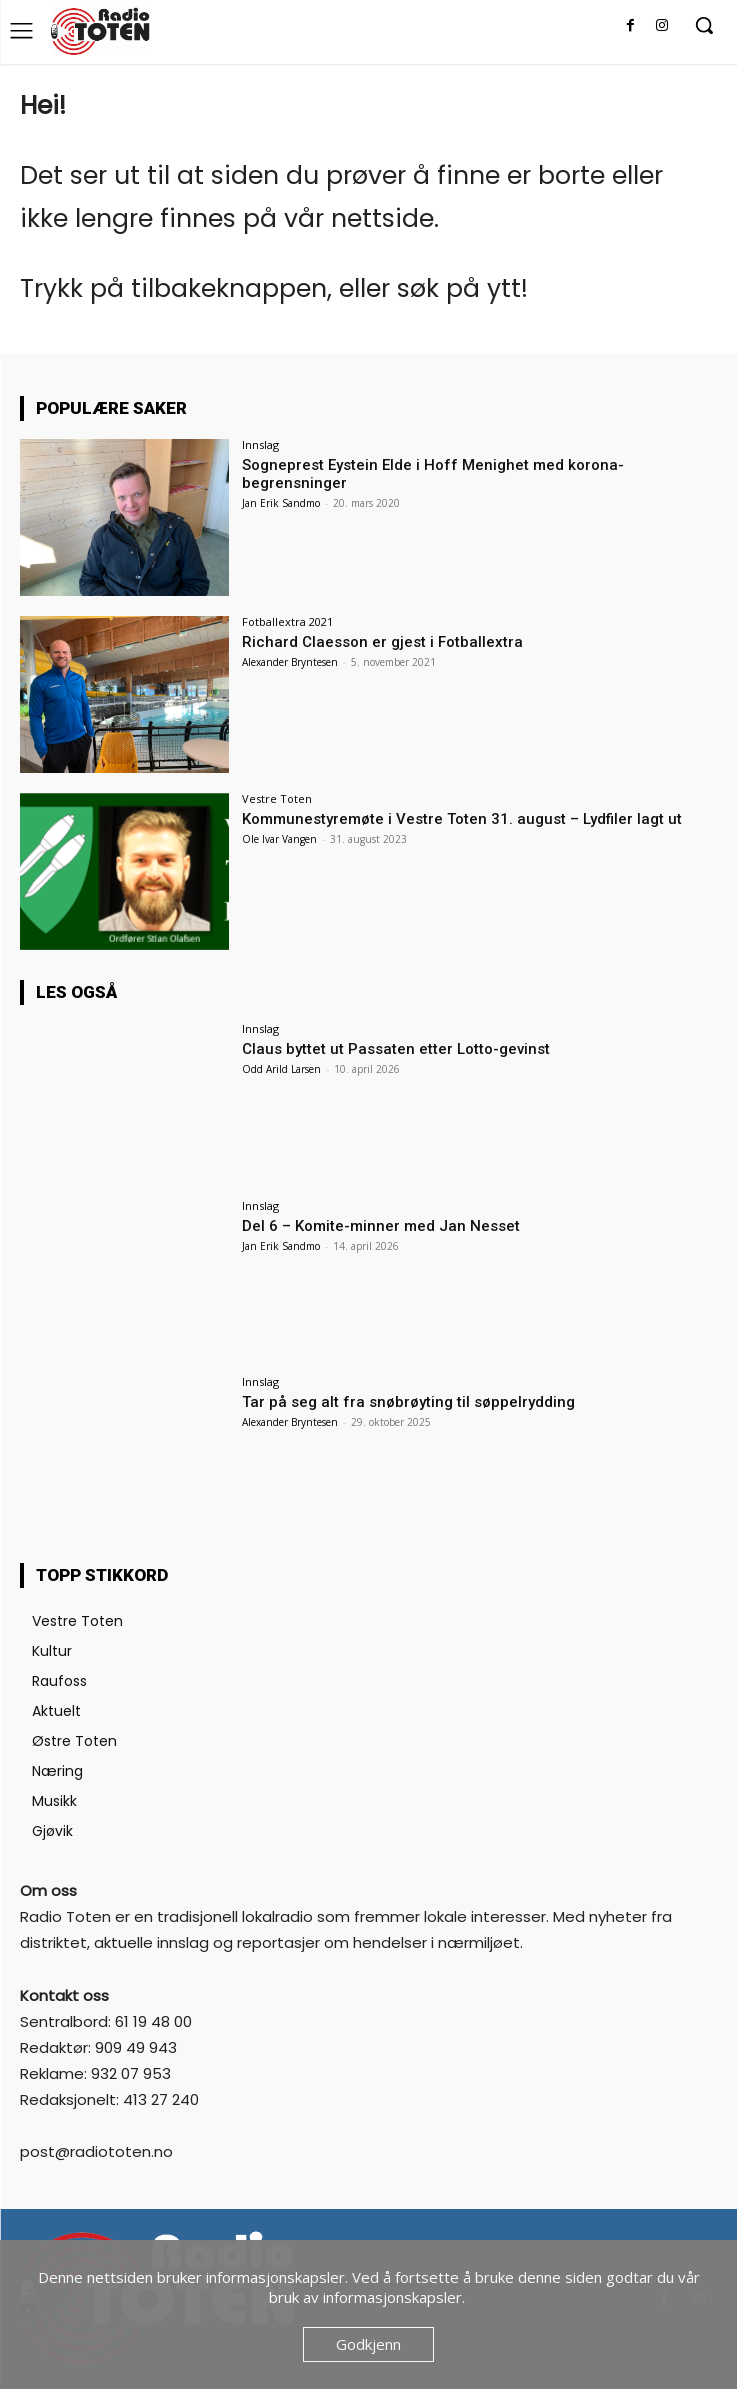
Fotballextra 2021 (287, 621)
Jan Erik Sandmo (281, 503)
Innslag (260, 444)
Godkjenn (368, 2344)
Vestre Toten (277, 798)
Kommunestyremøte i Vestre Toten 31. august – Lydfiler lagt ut (462, 819)
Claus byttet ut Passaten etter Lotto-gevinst (396, 1049)
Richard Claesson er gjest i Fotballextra (382, 642)
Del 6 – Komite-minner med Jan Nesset (381, 1226)
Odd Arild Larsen (281, 1069)
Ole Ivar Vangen (279, 839)
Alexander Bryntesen (290, 662)
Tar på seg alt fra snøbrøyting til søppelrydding (408, 1402)
